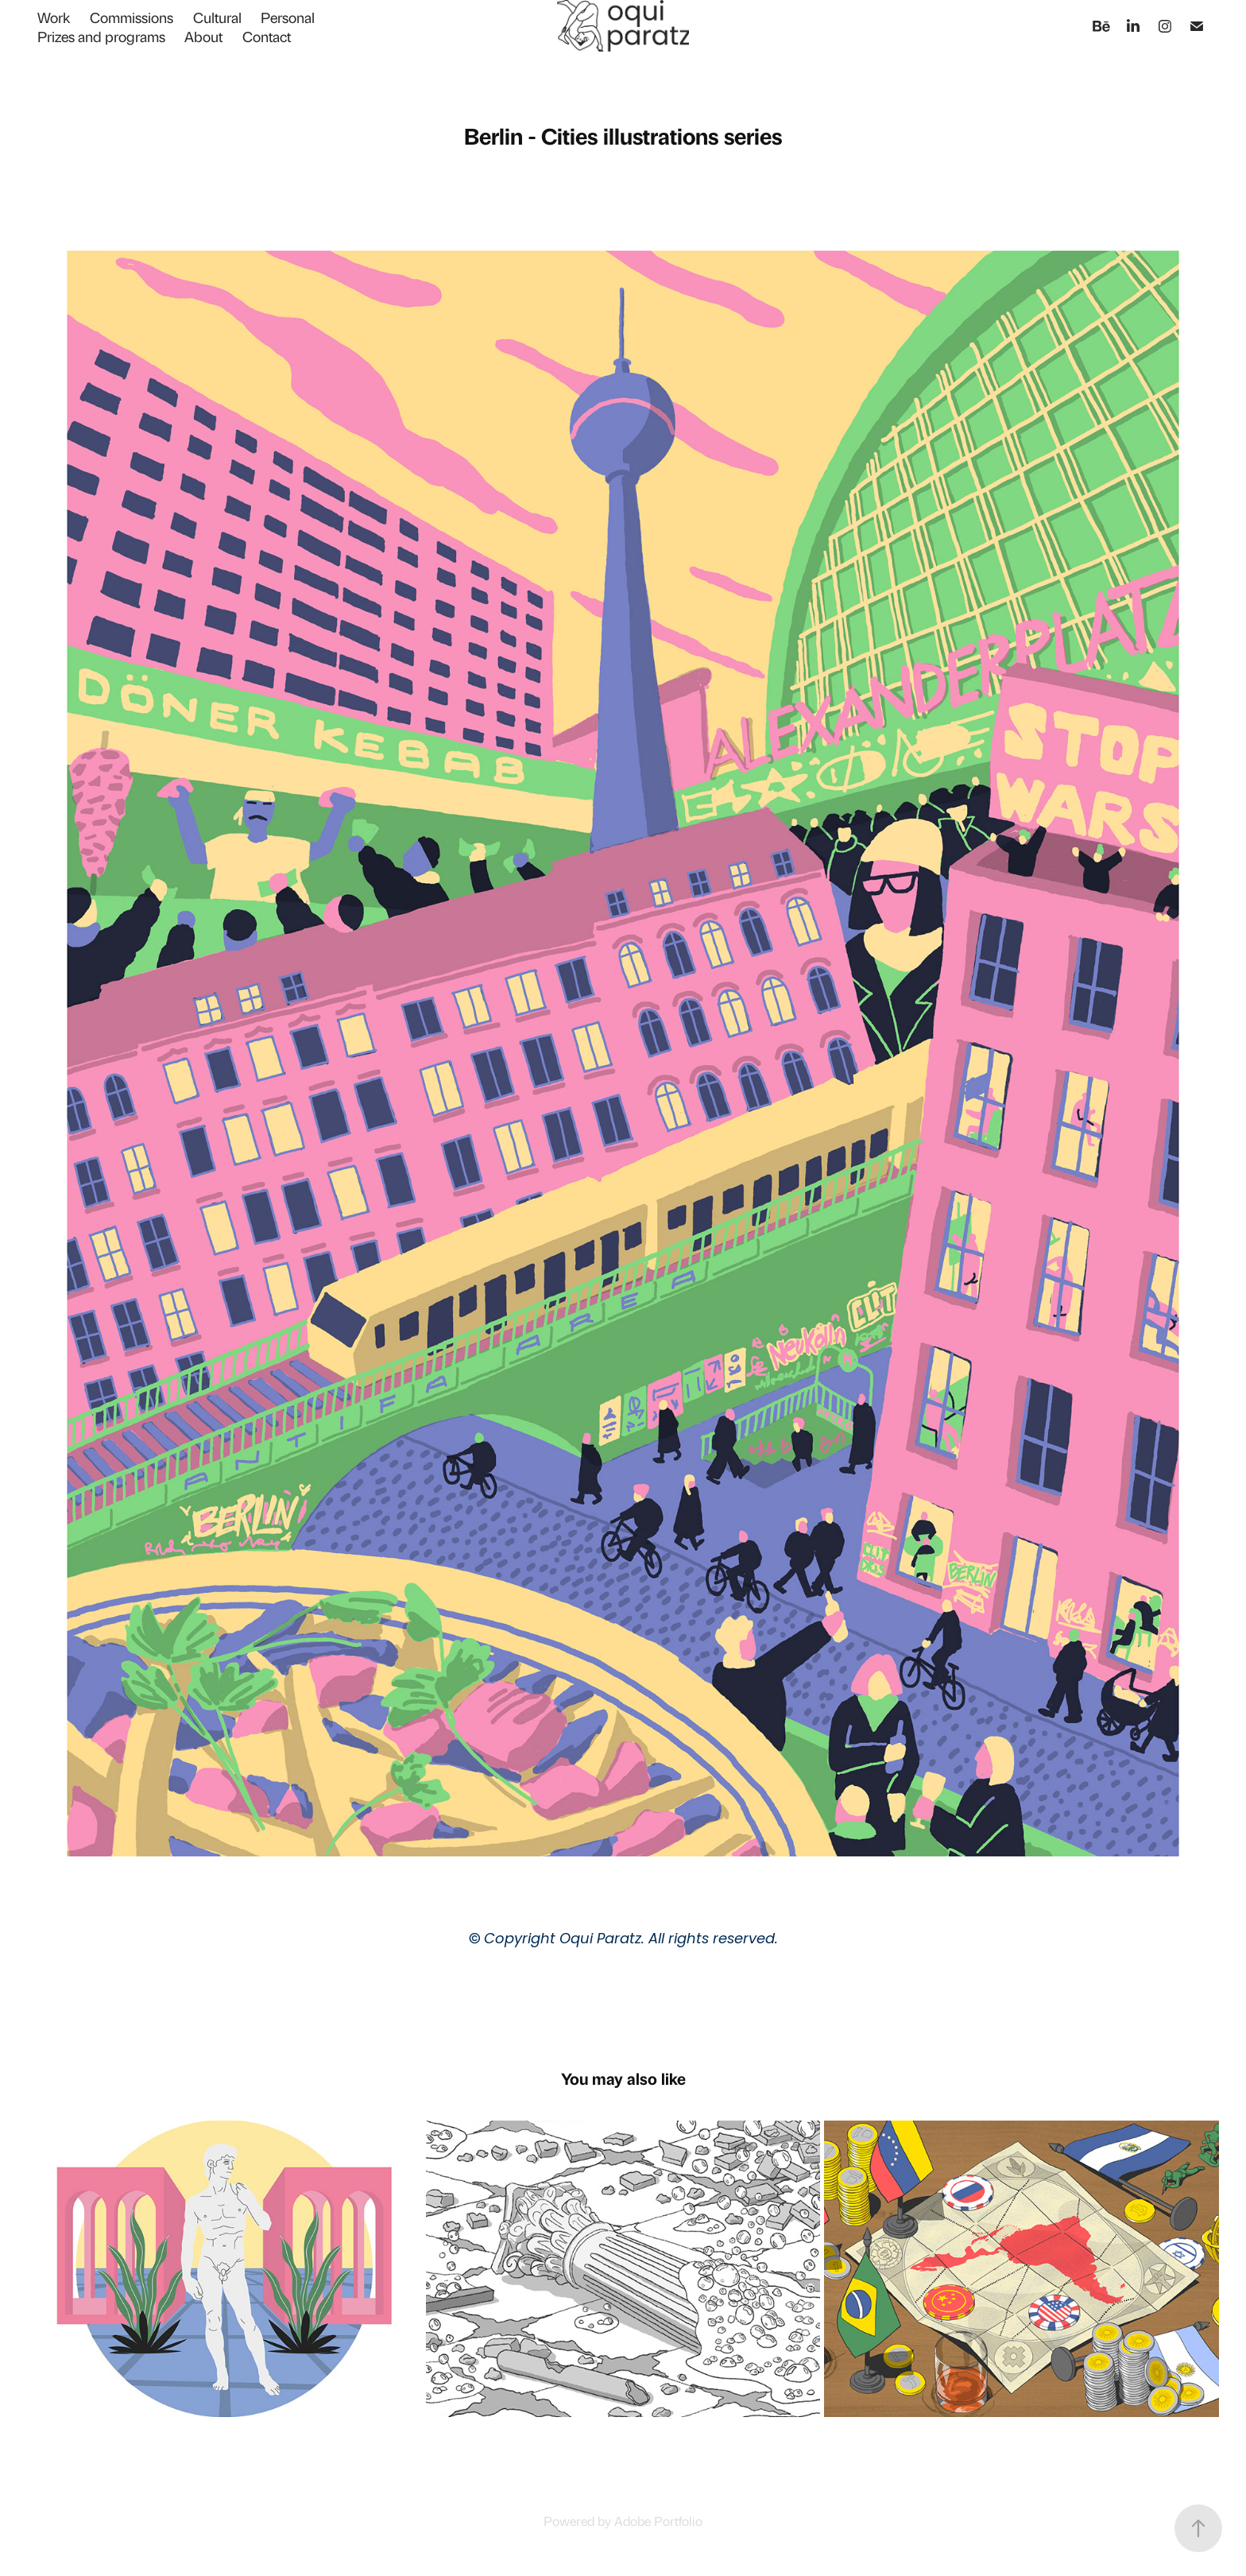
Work (54, 16)
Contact (266, 35)
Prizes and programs (101, 35)
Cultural (217, 16)
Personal (288, 16)
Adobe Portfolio (658, 2520)
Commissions (131, 16)
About (203, 35)
